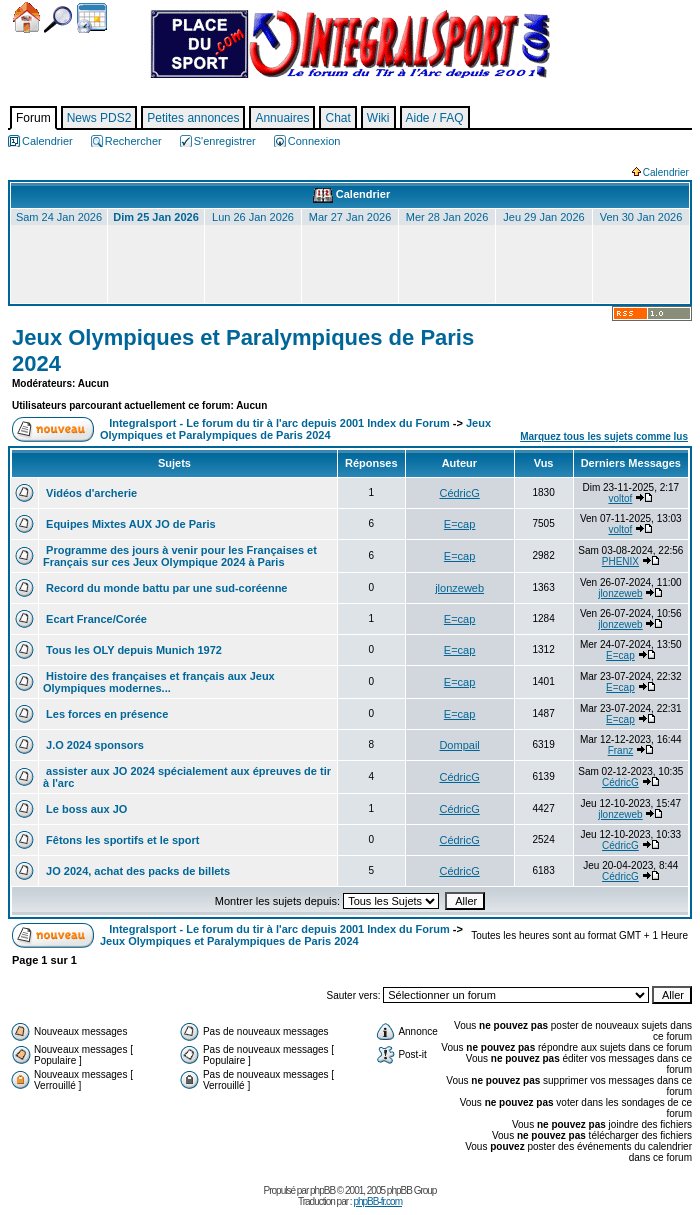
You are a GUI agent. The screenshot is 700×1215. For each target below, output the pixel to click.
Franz (621, 750)
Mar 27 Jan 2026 (350, 217)
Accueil (26, 17)
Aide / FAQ (435, 118)
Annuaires (282, 118)
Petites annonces (193, 118)
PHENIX (620, 561)
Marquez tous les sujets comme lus (604, 436)
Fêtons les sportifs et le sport (121, 840)
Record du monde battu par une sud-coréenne (165, 588)
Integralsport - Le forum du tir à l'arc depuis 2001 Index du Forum (279, 423)
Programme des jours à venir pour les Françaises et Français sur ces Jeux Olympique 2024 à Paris (180, 556)
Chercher (58, 19)
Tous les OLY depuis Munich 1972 (132, 650)
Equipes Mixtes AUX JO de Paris (129, 524)
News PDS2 (99, 118)
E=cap (460, 524)
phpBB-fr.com (377, 1201)
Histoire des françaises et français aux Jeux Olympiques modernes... (159, 682)
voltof (620, 498)
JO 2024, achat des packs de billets (136, 871)
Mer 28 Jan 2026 (447, 217)
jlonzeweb (459, 588)
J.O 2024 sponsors (93, 745)
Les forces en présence (105, 714)
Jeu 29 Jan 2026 (543, 217)
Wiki (378, 118)
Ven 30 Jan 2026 (641, 217)
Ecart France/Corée (95, 619)
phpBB (322, 1190)
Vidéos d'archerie (90, 493)
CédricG (459, 493)
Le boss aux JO (85, 809)
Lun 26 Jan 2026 (253, 217)
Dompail (459, 745)
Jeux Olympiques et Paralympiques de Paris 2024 (295, 429)
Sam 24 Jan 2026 (59, 217)
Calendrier (92, 18)
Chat (337, 118)
